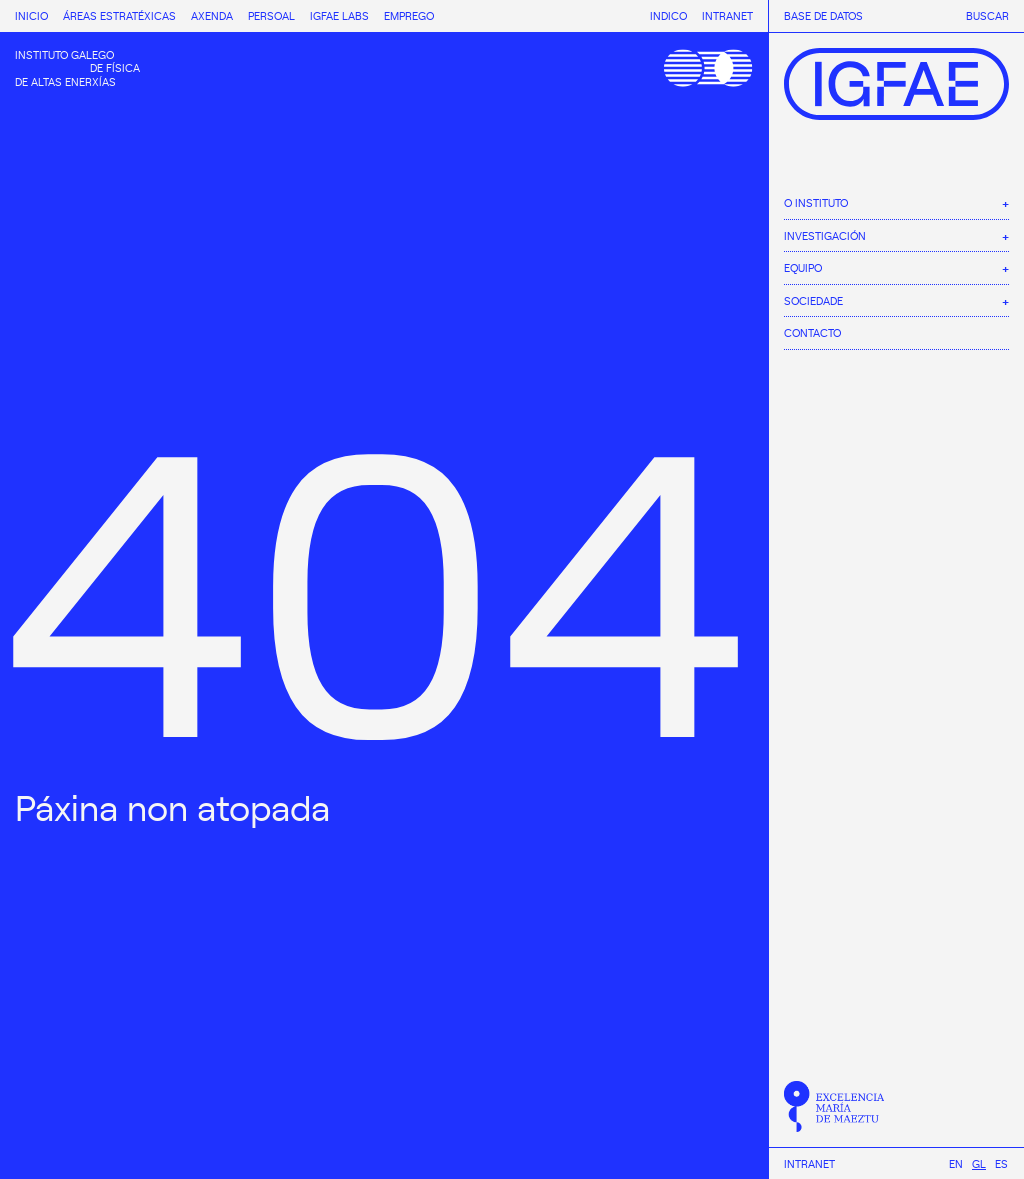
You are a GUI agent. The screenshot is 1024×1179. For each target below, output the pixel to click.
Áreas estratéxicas (119, 15)
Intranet (809, 1164)
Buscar (987, 16)
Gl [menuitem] (979, 1163)
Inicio (31, 15)
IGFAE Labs (339, 15)
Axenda (212, 15)
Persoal (271, 15)
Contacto (812, 332)
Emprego (409, 15)
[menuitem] (956, 1163)
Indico (668, 15)
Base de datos (823, 16)
